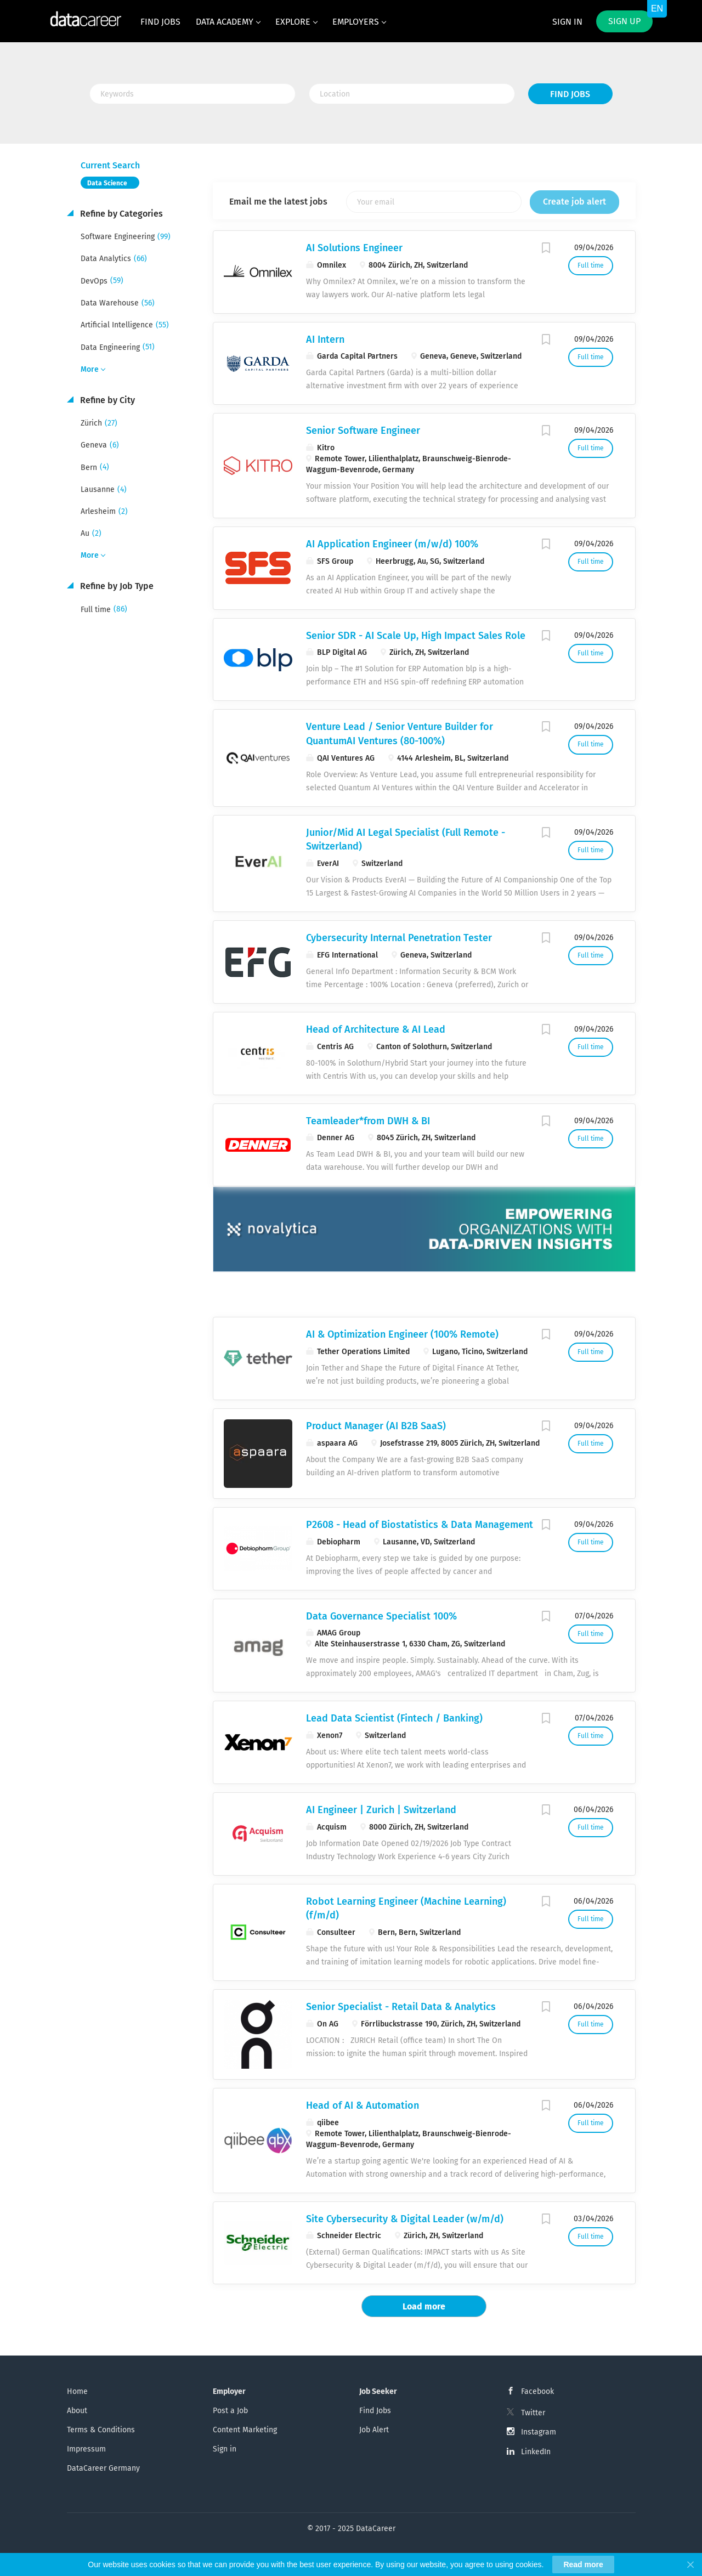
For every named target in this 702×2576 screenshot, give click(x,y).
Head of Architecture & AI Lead (375, 1029)
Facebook (537, 2391)
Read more (583, 2564)
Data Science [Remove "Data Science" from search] (107, 183)
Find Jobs (570, 94)
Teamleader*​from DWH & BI (368, 1121)
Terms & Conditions (101, 2430)
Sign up (624, 21)
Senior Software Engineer (363, 430)
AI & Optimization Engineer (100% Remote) (402, 1334)
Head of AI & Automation (362, 2105)
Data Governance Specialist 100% (381, 1616)
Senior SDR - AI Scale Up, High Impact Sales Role (415, 636)
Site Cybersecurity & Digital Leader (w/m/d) (404, 2219)
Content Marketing (245, 2430)
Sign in (567, 21)
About (77, 2410)
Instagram (538, 2432)
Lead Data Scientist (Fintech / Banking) (394, 1718)
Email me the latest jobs (278, 201)
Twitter (533, 2413)
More (90, 369)
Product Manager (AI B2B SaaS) (376, 1426)
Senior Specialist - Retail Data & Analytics (401, 2007)
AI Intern (325, 339)
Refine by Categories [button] (120, 213)
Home (77, 2391)
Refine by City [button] (106, 400)
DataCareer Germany (103, 2468)
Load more (424, 2306)
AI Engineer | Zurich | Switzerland (381, 1810)
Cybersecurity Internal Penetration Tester (399, 938)
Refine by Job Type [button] (116, 586)
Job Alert (374, 2430)
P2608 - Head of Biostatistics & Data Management (419, 1525)
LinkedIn (536, 2451)
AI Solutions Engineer (354, 248)
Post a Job (230, 2410)
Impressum (86, 2449)
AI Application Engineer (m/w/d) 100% (392, 544)
